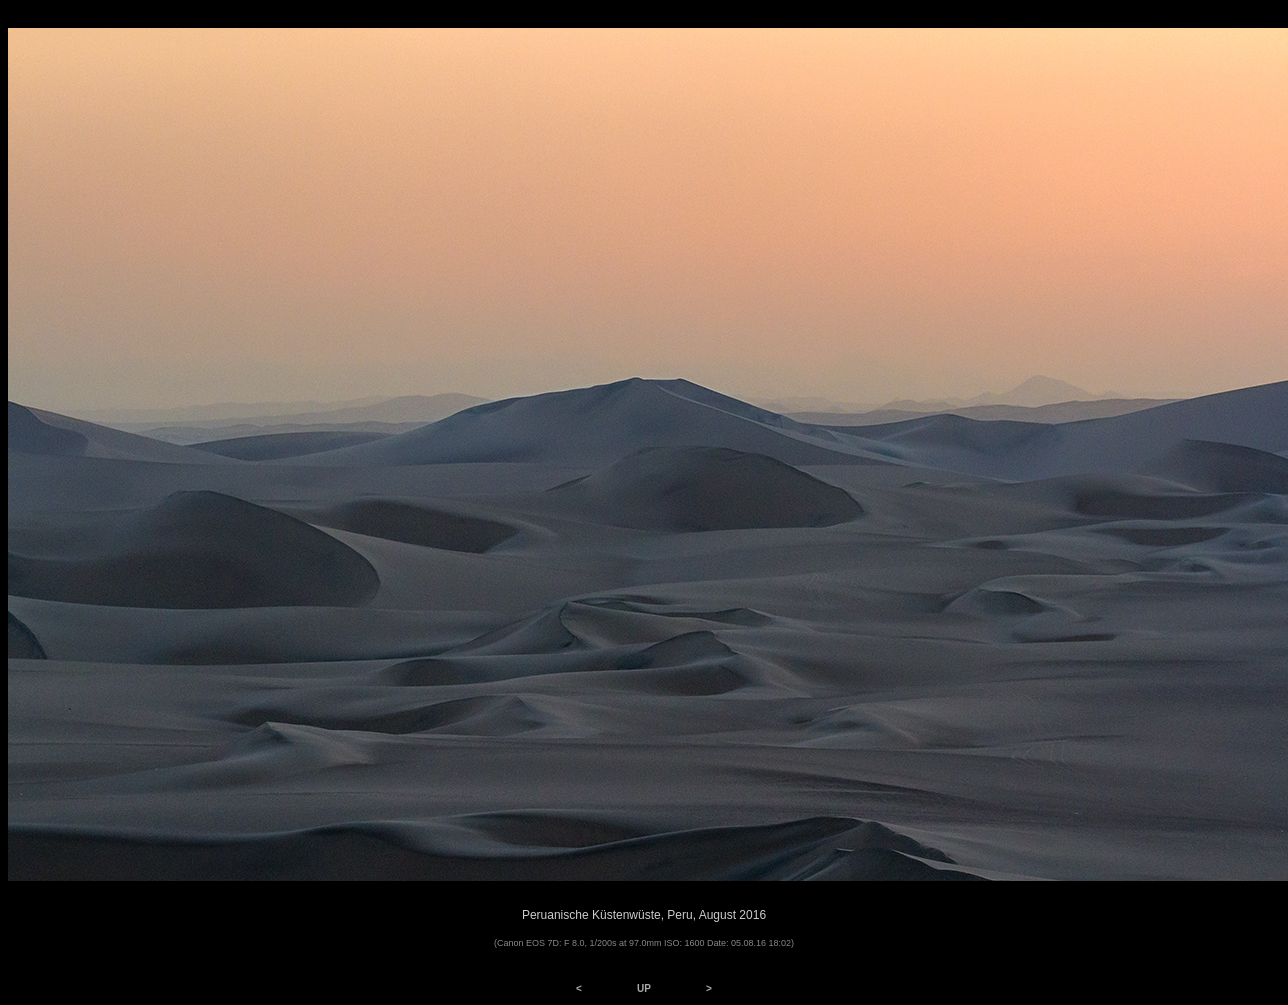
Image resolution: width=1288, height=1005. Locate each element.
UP (644, 988)
